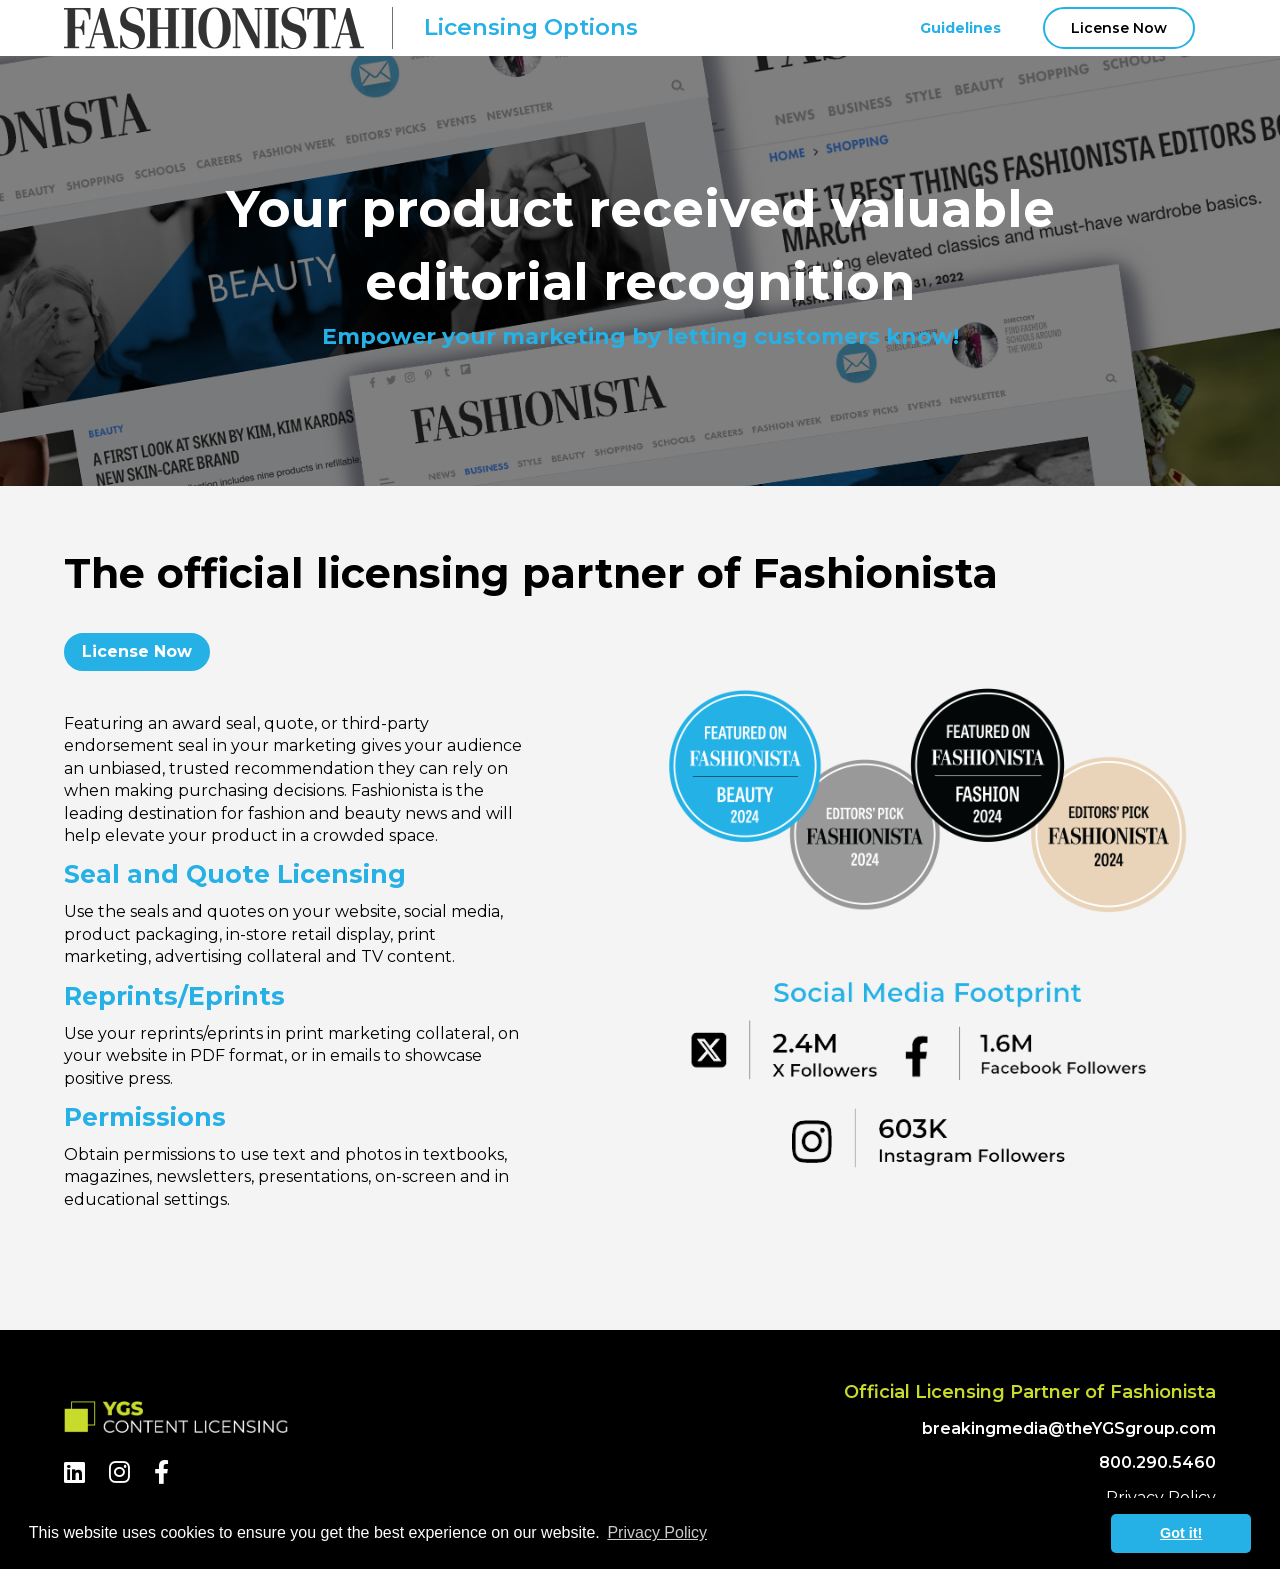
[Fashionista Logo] (214, 28)
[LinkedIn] (74, 1472)
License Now (1119, 28)
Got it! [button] (1181, 1533)
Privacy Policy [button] (657, 1532)
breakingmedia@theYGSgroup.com (1069, 1428)
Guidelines (960, 28)
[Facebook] (161, 1472)
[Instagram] (119, 1472)
